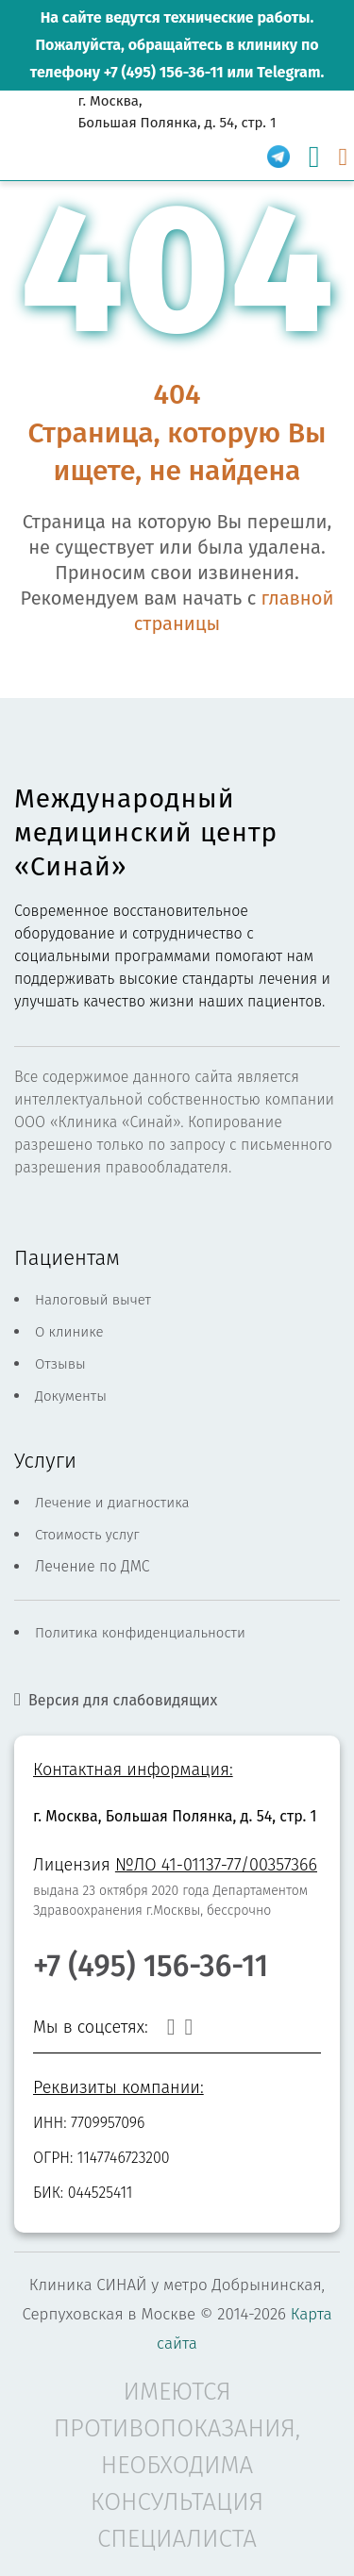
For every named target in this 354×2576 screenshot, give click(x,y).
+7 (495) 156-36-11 (164, 72)
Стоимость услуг (87, 1534)
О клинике (69, 1331)
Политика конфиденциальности (140, 1632)
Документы (71, 1396)
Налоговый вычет (93, 1299)
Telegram (288, 72)
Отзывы (60, 1363)
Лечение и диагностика (112, 1502)
